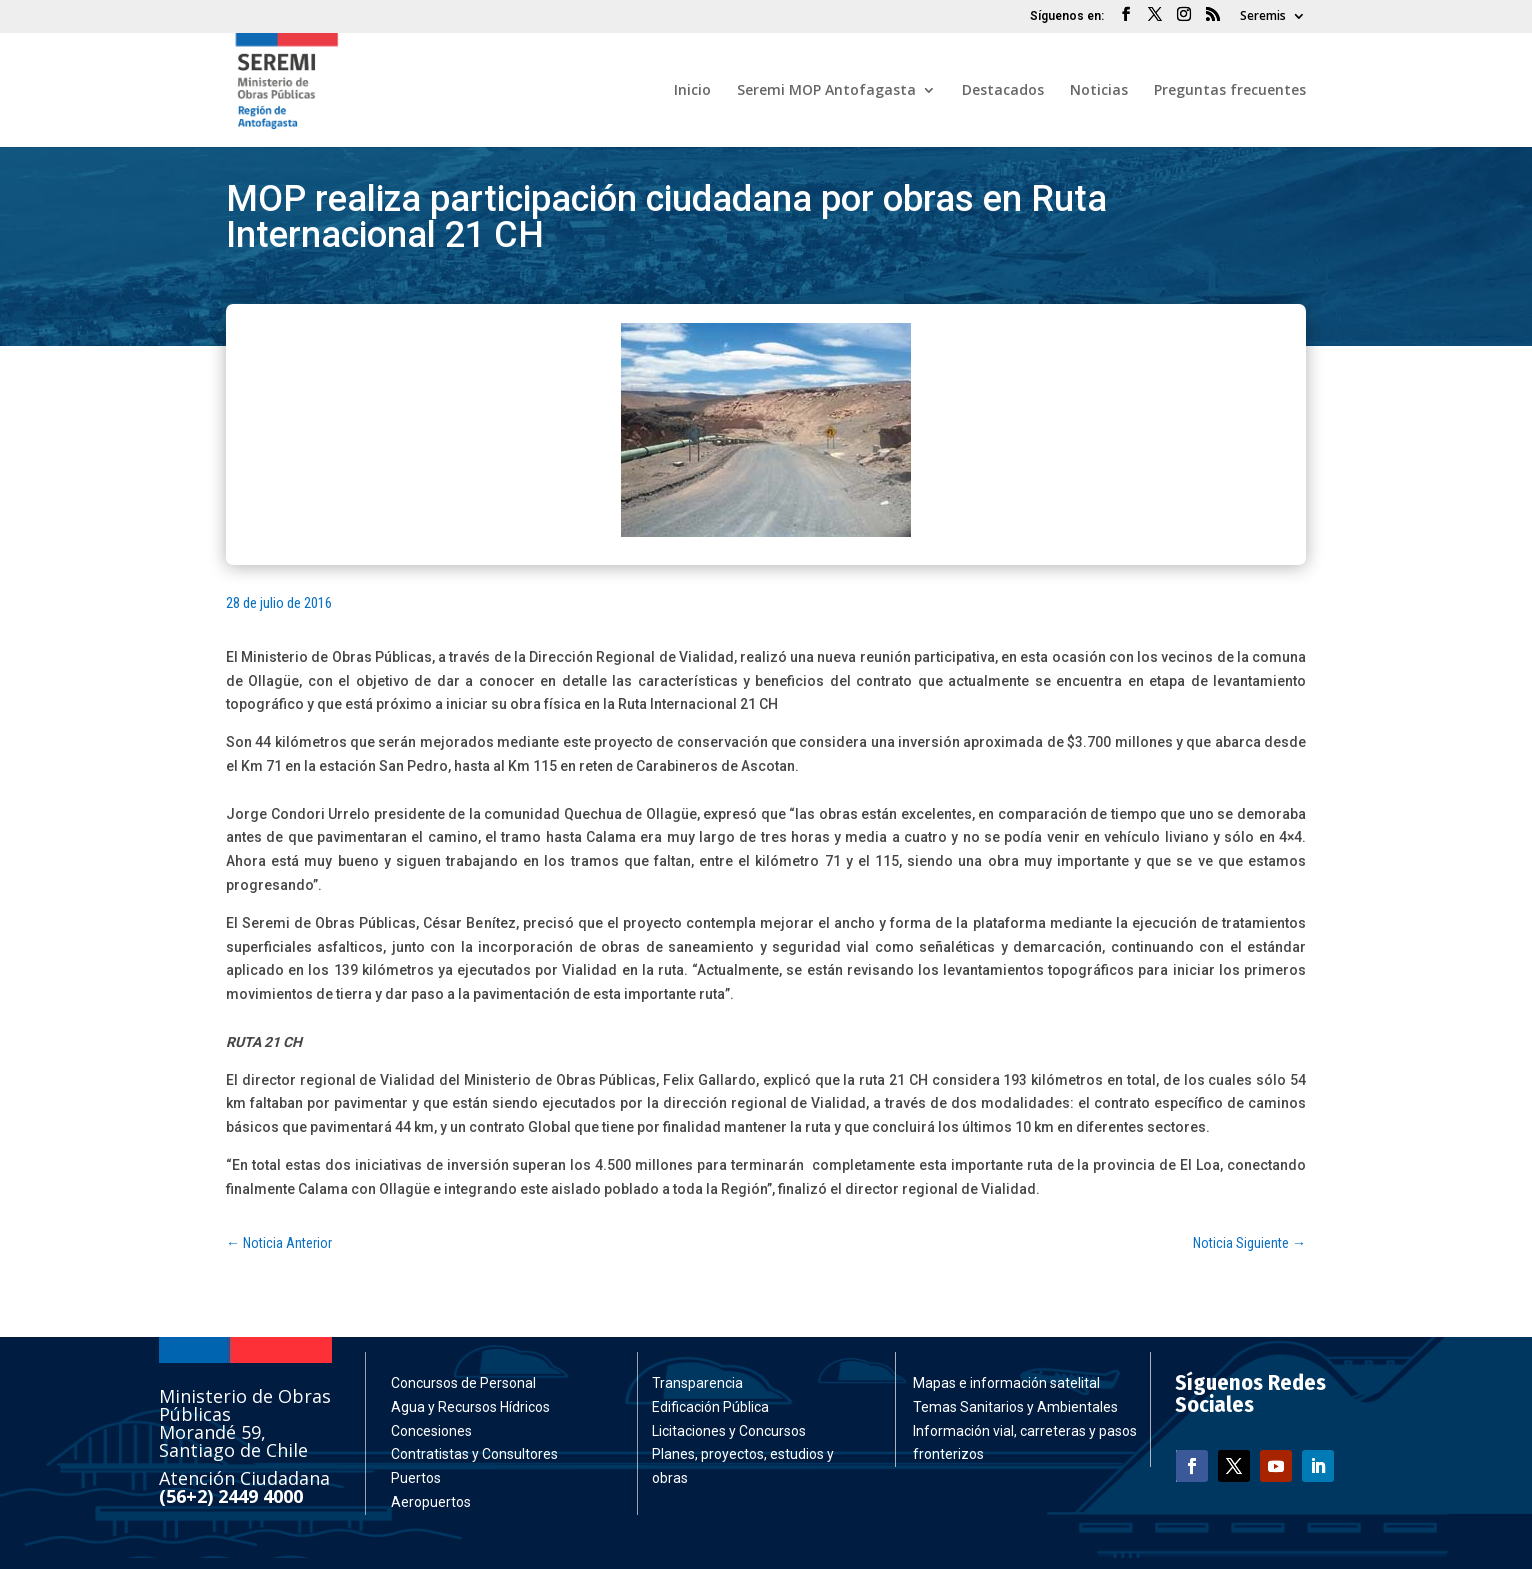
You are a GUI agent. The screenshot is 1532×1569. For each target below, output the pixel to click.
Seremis (1263, 17)
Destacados (1003, 91)
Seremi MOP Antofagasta (826, 91)
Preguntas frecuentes (1230, 91)
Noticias (1099, 91)
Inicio (692, 91)
